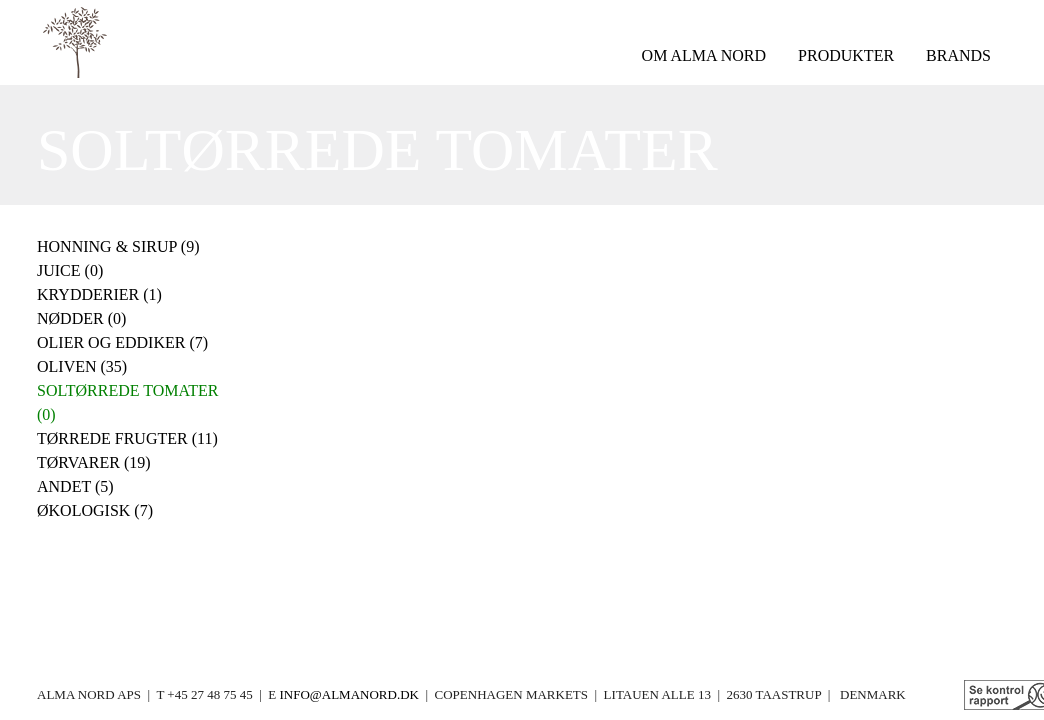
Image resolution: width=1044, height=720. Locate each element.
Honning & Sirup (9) (118, 246)
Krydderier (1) (99, 294)
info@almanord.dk (348, 694)
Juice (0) (70, 270)
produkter (846, 55)
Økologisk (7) (95, 510)
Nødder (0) (81, 318)
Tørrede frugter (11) (127, 438)
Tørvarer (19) (94, 462)
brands (958, 55)
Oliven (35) (82, 366)
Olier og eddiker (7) (122, 342)
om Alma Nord (704, 55)
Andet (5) (75, 486)
